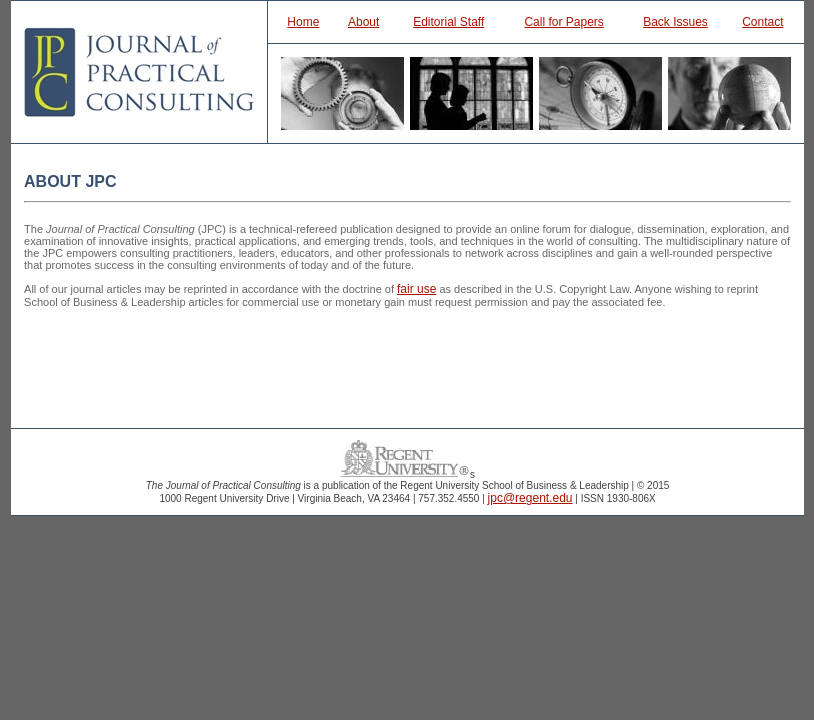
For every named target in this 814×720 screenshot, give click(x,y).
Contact (762, 22)
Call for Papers (563, 22)
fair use (416, 289)
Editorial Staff (448, 22)
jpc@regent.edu (530, 498)
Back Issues (675, 22)
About (363, 22)
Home (303, 22)
